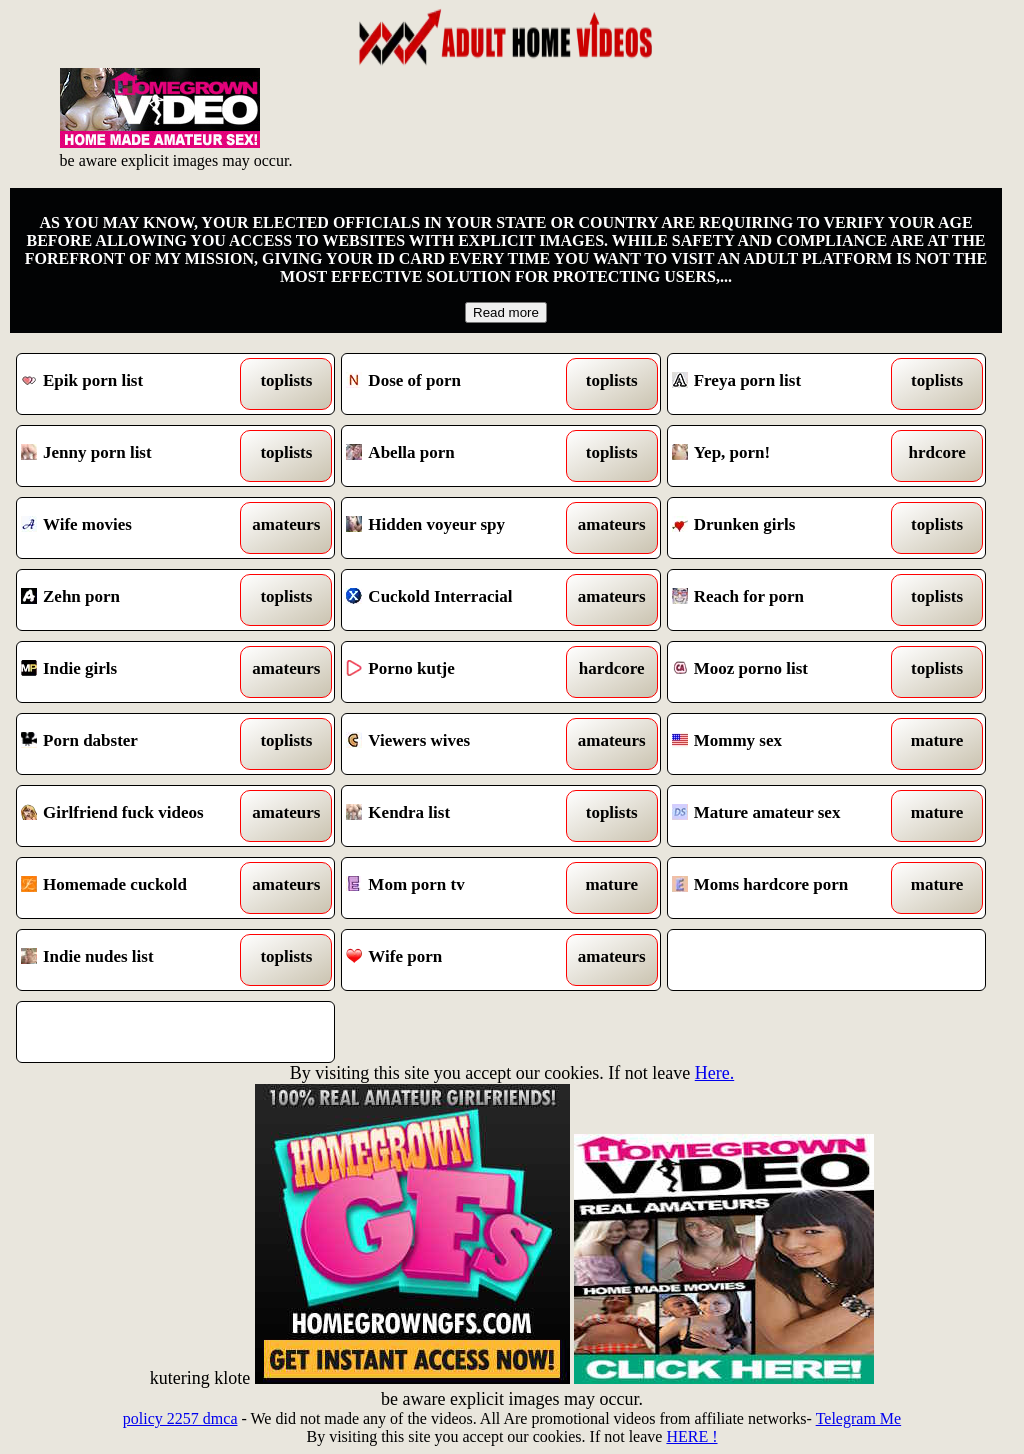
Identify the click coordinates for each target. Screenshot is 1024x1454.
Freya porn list (786, 384)
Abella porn (460, 456)
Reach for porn (786, 600)
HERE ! (691, 1436)
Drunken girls (786, 528)
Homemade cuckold (135, 888)
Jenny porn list (135, 456)
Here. (714, 1073)
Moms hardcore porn (786, 888)
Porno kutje (460, 672)
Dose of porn (460, 384)
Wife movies (135, 528)
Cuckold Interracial (460, 600)
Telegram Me (859, 1418)
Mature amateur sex (786, 816)
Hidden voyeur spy (460, 528)
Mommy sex (786, 744)
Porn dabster (135, 744)
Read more (506, 312)
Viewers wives (460, 744)
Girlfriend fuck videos (135, 816)
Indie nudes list (135, 960)
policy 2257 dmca (180, 1418)
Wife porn (460, 960)
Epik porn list (135, 384)
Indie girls (135, 672)
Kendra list (460, 816)
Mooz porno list (786, 672)
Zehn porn (135, 600)
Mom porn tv (460, 888)
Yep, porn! (786, 456)
